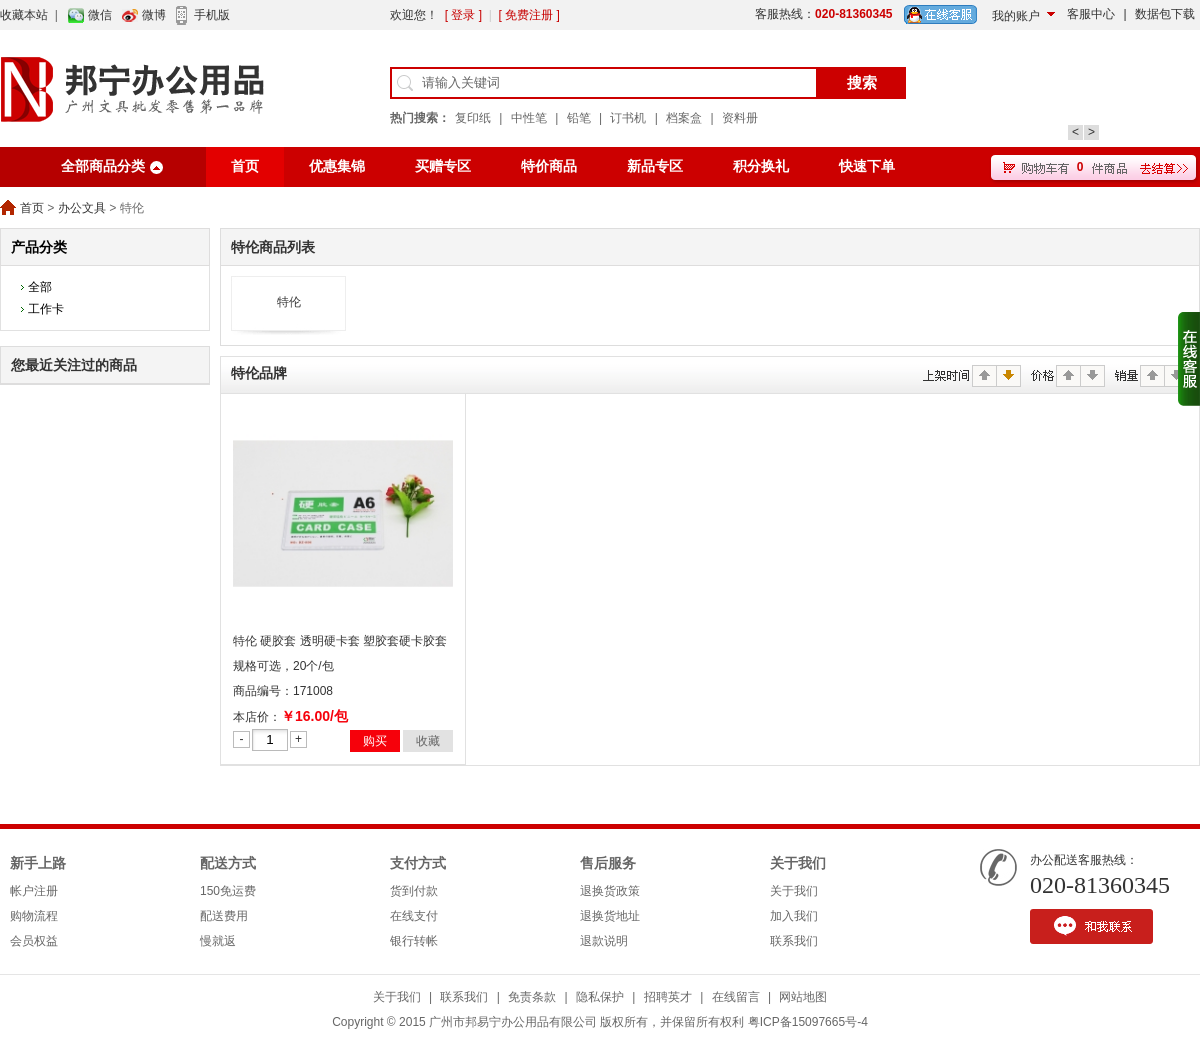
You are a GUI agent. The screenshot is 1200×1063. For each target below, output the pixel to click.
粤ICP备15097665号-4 (808, 1022)
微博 (154, 15)
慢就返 (218, 941)
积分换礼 (761, 166)
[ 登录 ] (463, 15)
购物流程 (34, 916)
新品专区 (655, 166)
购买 (375, 741)
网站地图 (803, 997)
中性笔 (529, 118)
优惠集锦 (337, 166)
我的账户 (1016, 16)
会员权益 (34, 941)
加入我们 (794, 916)
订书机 (628, 118)
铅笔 (579, 118)
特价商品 (549, 166)
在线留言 (736, 997)
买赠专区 (443, 166)
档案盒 (684, 118)
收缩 (1189, 359)
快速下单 (867, 166)
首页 (245, 166)
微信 (100, 15)
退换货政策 (610, 891)
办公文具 (82, 208)
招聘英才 (668, 997)
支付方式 (418, 863)
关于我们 (798, 863)
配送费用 (224, 916)
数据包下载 (1165, 14)
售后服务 (608, 863)
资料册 (740, 118)
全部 (40, 287)
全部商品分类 (103, 166)
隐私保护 (600, 997)
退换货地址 (610, 916)
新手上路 (38, 863)
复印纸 (473, 118)
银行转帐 (414, 941)
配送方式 (228, 863)
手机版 (212, 15)
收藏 (428, 741)
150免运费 (228, 891)
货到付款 (414, 891)
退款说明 (604, 941)
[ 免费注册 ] (528, 15)
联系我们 (794, 941)
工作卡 (46, 309)
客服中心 (1091, 14)
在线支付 (414, 916)
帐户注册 (34, 891)
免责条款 (532, 997)
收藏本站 (24, 15)
